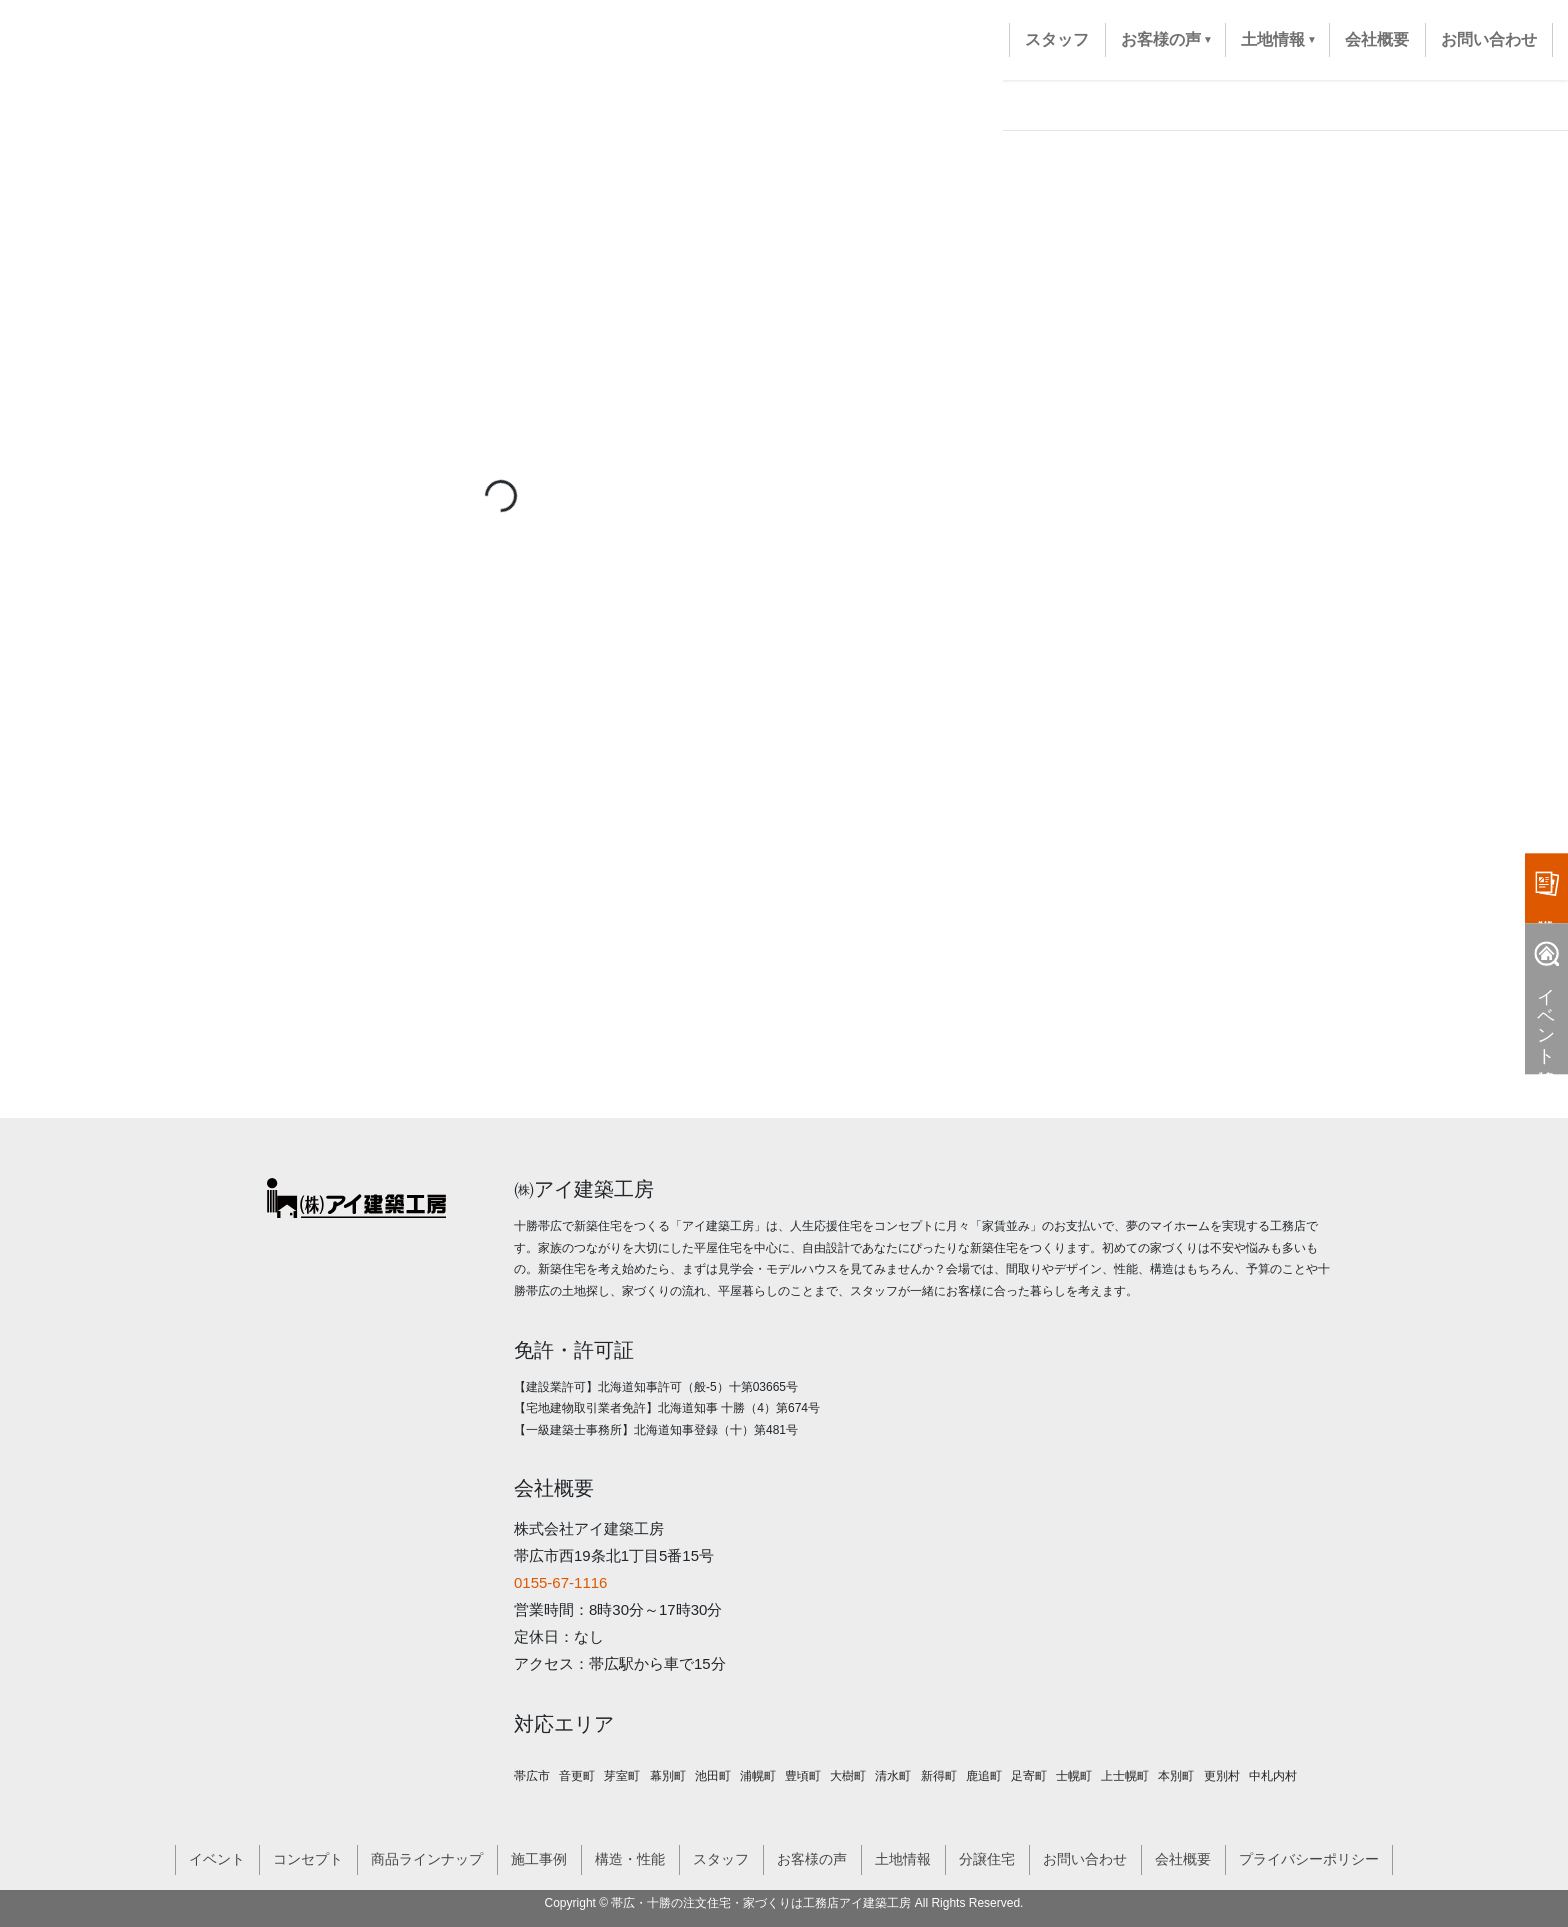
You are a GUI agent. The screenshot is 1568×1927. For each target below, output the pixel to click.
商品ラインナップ (427, 1859)
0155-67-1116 (560, 1582)
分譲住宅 (987, 1859)
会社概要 (1183, 1859)
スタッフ (721, 1859)
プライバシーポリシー (1309, 1859)
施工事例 (539, 1859)
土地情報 (903, 1859)
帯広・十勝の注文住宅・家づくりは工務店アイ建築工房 (761, 1903)
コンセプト (308, 1859)
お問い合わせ (1085, 1859)
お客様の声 (812, 1859)
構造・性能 (630, 1859)
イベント (217, 1859)
